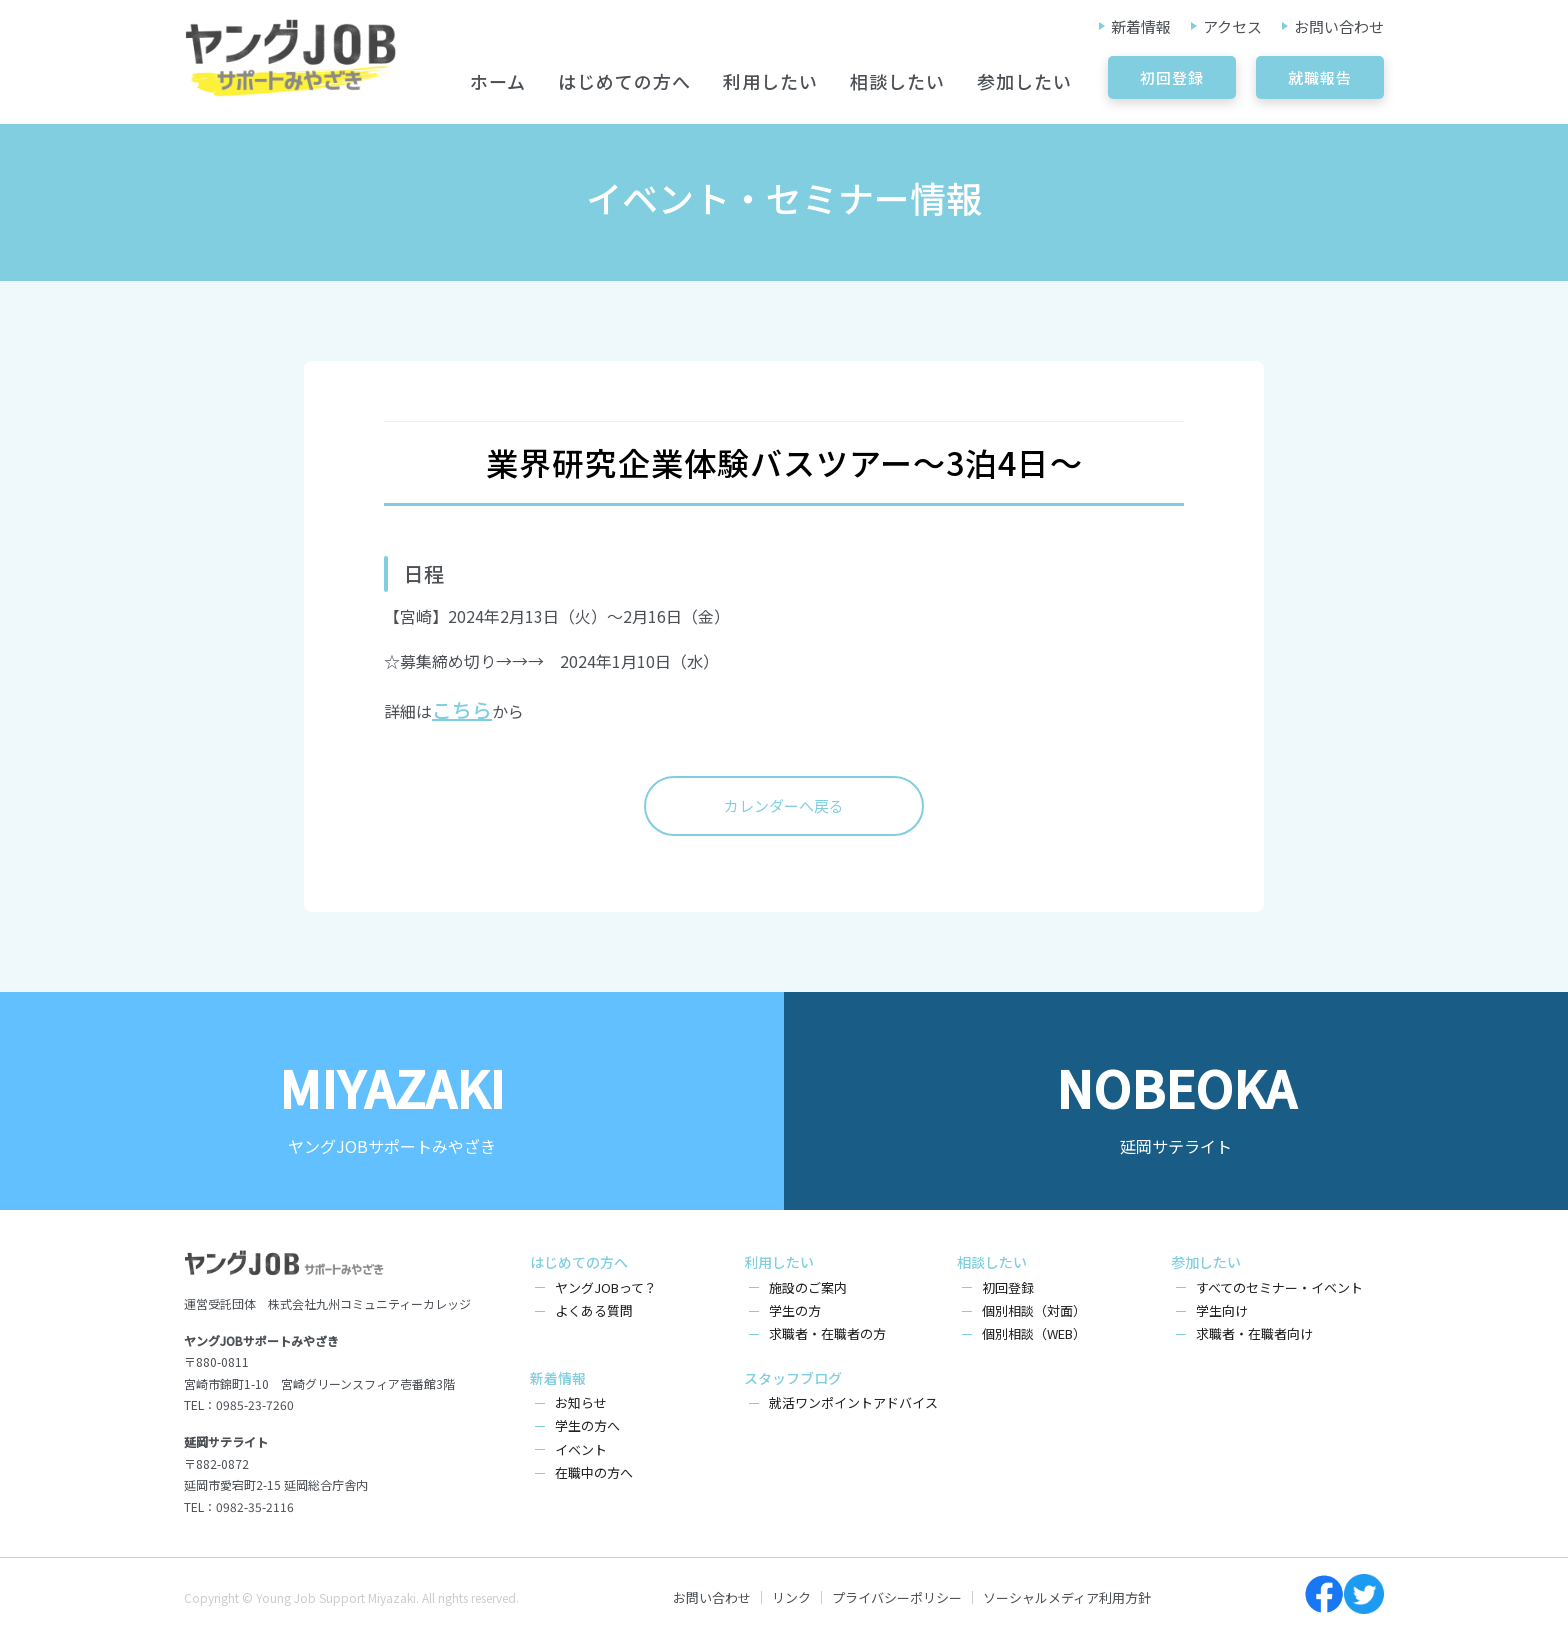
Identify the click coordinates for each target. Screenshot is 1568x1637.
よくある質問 (594, 1310)
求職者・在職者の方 (827, 1333)
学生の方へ (587, 1425)
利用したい (770, 81)
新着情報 (1141, 26)
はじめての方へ (624, 81)
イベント (581, 1449)
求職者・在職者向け (1254, 1333)
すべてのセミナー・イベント (1279, 1287)
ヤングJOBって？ (606, 1287)
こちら (462, 709)
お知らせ (581, 1402)
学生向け (1222, 1310)
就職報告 (1320, 77)
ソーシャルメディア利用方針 (1067, 1597)
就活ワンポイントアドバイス (853, 1402)
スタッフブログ (793, 1378)
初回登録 (1172, 77)
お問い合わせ (1339, 26)
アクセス (1232, 26)
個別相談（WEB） (1034, 1333)
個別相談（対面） (1034, 1310)
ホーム (498, 81)
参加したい (1024, 81)
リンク (791, 1597)
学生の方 (795, 1310)
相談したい (897, 81)
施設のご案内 (808, 1287)
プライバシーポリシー (897, 1597)
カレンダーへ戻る (784, 805)
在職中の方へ (594, 1472)
